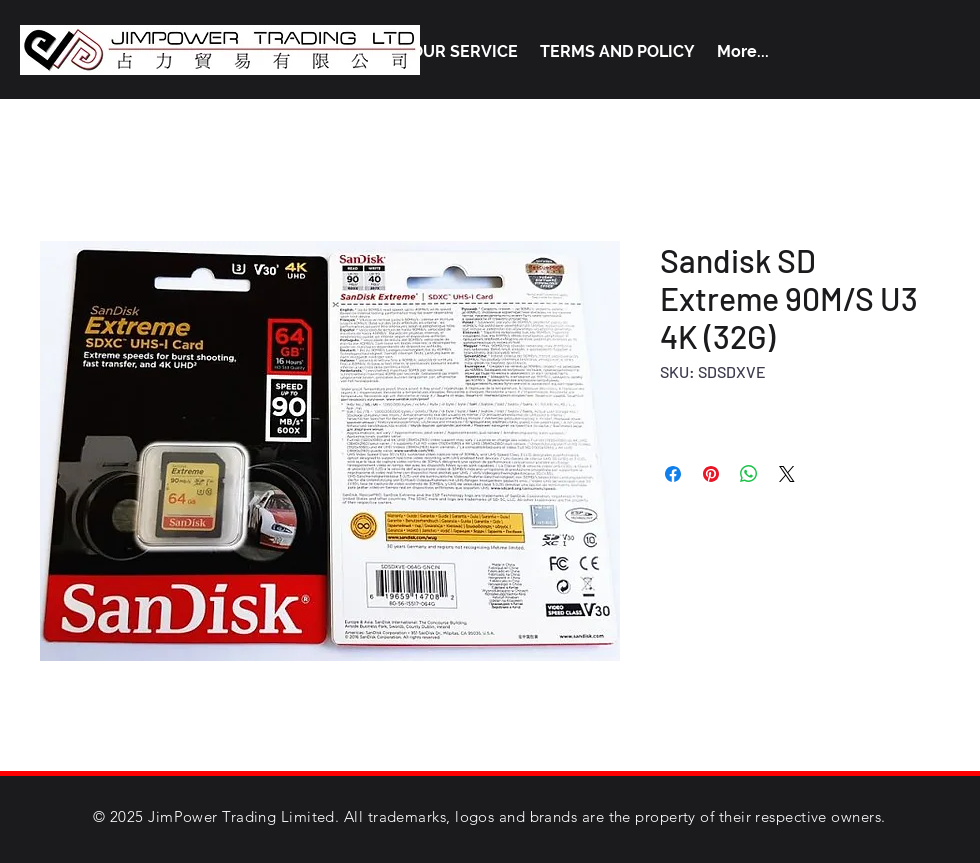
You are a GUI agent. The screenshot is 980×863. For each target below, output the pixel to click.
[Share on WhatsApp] (749, 474)
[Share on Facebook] (673, 474)
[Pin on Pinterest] (711, 474)
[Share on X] (787, 474)
